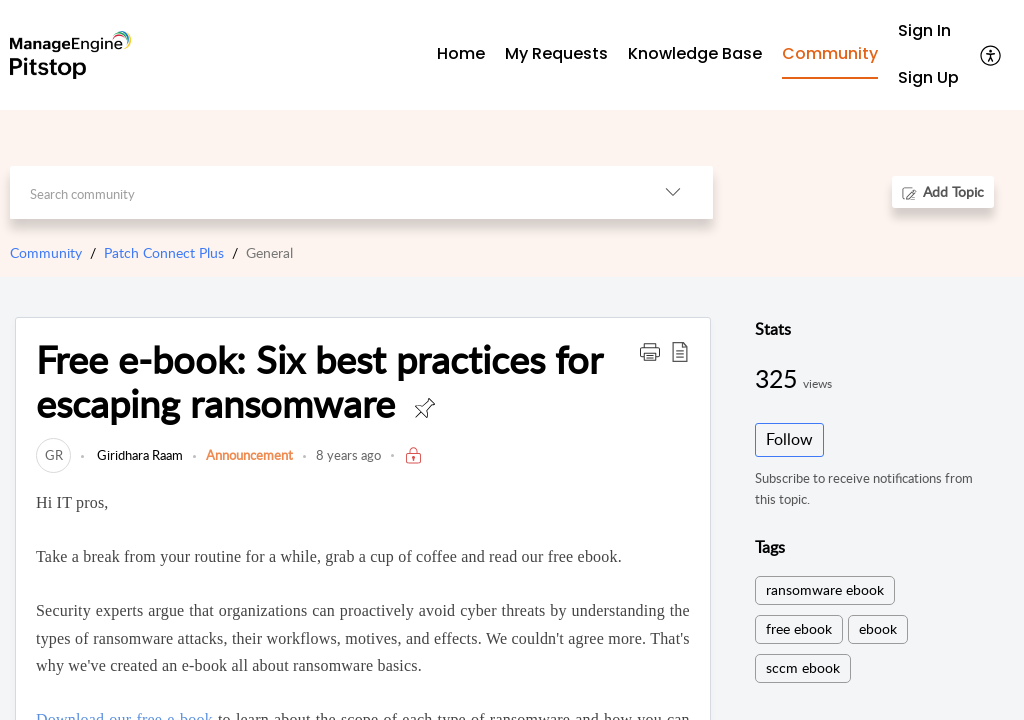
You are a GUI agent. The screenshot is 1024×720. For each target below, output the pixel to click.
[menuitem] (928, 31)
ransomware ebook (825, 589)
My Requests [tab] (556, 53)
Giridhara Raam (138, 455)
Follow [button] (789, 439)
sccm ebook (803, 667)
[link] (53, 455)
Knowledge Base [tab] (695, 53)
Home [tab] (461, 53)
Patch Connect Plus (164, 252)
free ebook (799, 628)
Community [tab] (830, 53)
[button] (991, 55)
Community (46, 252)
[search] (321, 192)
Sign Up (928, 77)
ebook (878, 628)
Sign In (924, 30)
